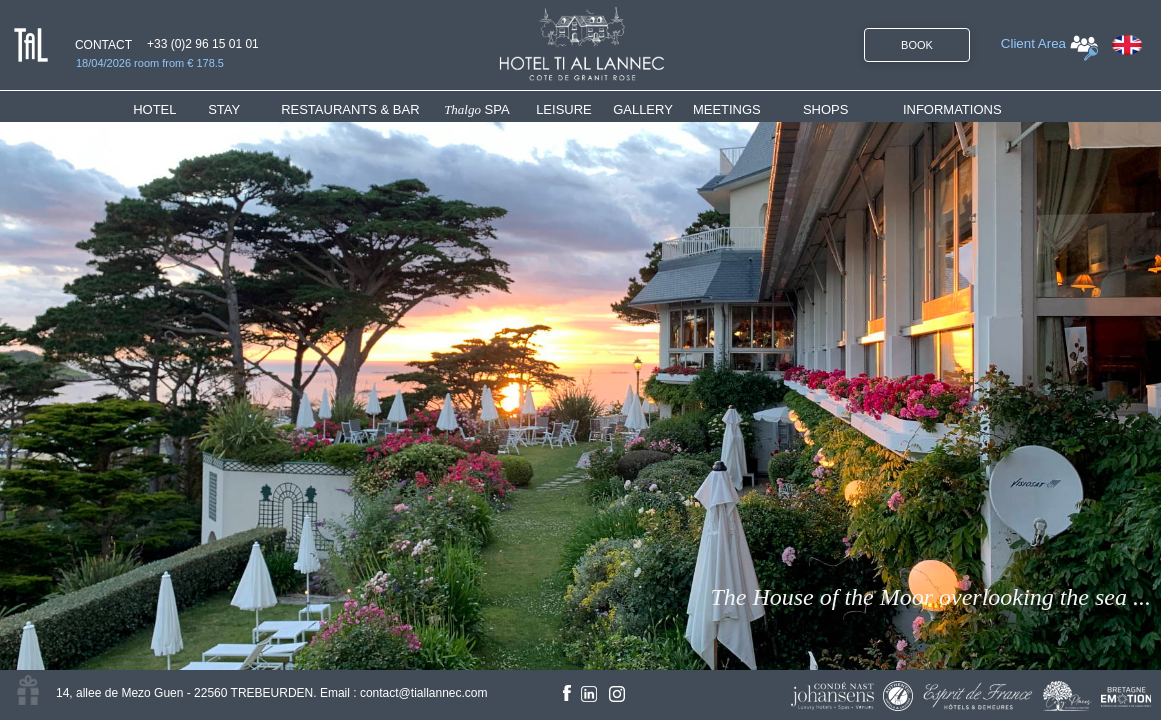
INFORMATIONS (952, 109)
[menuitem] (170, 109)
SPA (477, 109)
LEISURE (564, 109)
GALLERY (643, 109)
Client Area (1033, 43)
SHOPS (826, 109)
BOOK (917, 45)
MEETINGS (727, 109)
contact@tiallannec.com (424, 693)
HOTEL (158, 109)
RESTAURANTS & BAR (350, 109)
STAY (224, 109)
